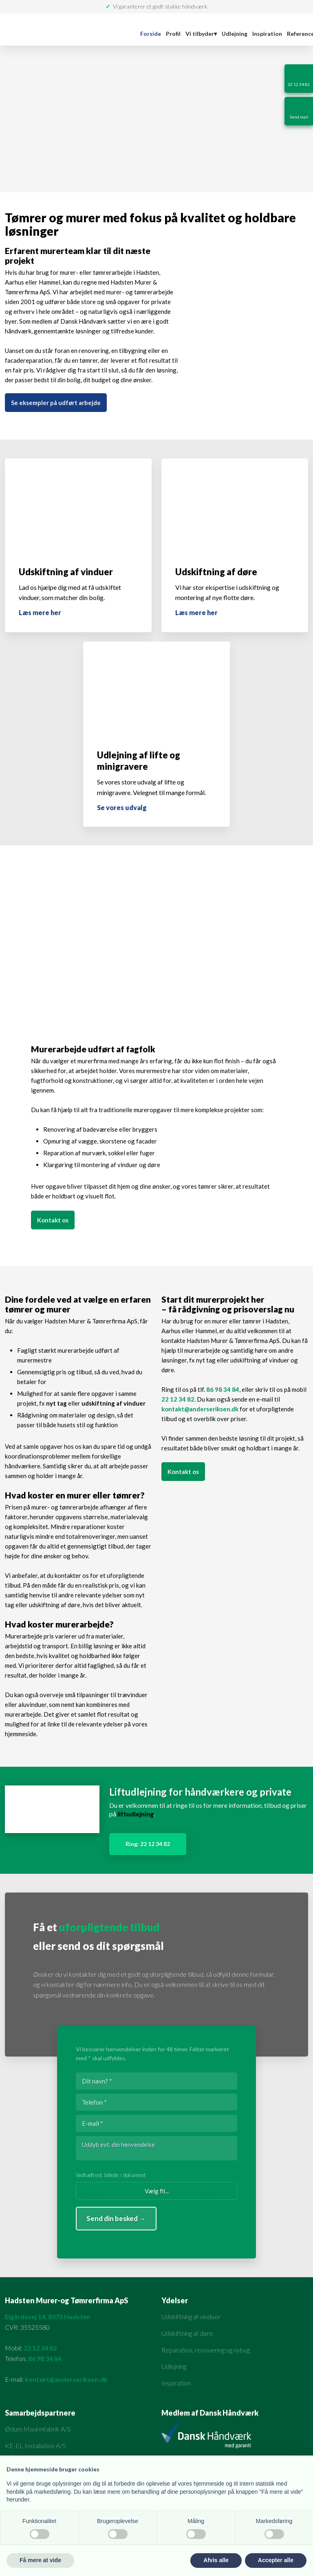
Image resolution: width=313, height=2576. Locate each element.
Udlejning (234, 33)
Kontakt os (52, 1220)
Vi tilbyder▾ (201, 33)
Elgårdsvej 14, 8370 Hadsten (47, 2316)
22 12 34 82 (177, 1399)
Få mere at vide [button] (40, 2560)
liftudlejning (135, 1814)
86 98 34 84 (222, 1389)
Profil (173, 33)
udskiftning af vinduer (113, 1403)
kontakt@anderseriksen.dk (199, 1409)
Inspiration (267, 33)
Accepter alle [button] (275, 2560)
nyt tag (56, 1403)
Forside (150, 33)
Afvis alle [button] (215, 2560)
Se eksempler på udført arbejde (56, 402)
